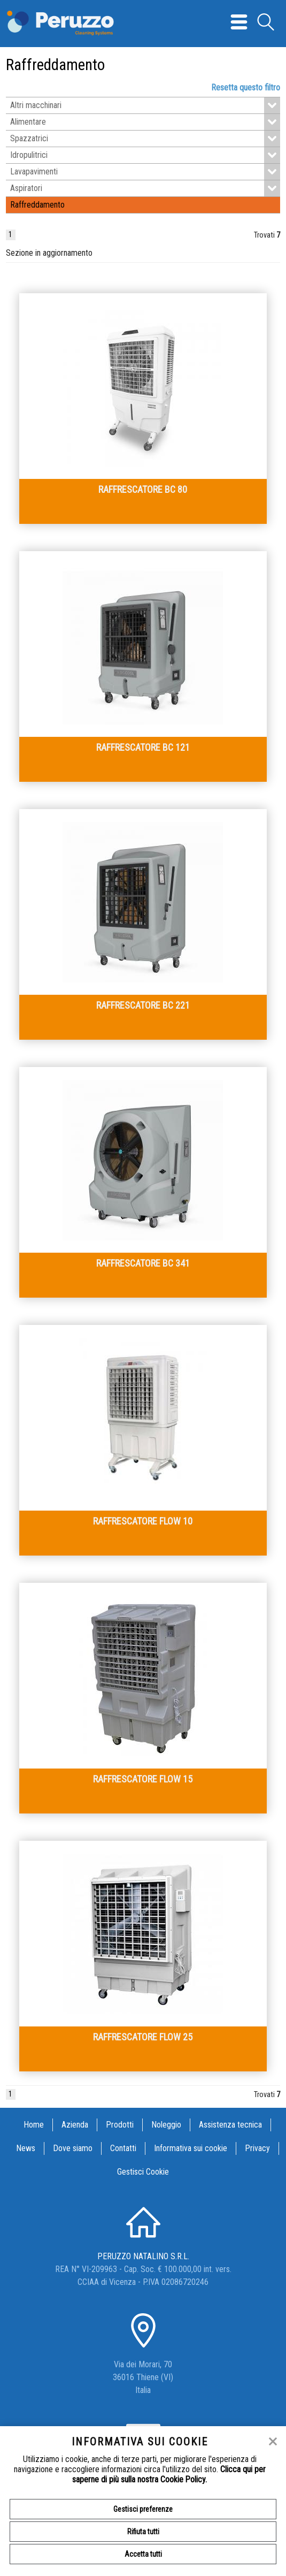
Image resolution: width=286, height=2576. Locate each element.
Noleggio (166, 2125)
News (25, 2148)
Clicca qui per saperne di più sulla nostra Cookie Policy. (169, 2474)
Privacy (257, 2148)
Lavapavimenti (145, 172)
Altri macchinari (145, 105)
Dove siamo (72, 2148)
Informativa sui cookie (190, 2148)
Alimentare (145, 122)
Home (34, 2125)
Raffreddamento (37, 205)
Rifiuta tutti (143, 2531)
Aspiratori (145, 188)
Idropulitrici (145, 155)
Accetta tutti (143, 2554)
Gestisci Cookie (143, 2172)
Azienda (74, 2125)
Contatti (123, 2148)
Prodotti (120, 2125)
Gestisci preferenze (143, 2509)
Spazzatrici (145, 139)
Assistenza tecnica (230, 2125)
